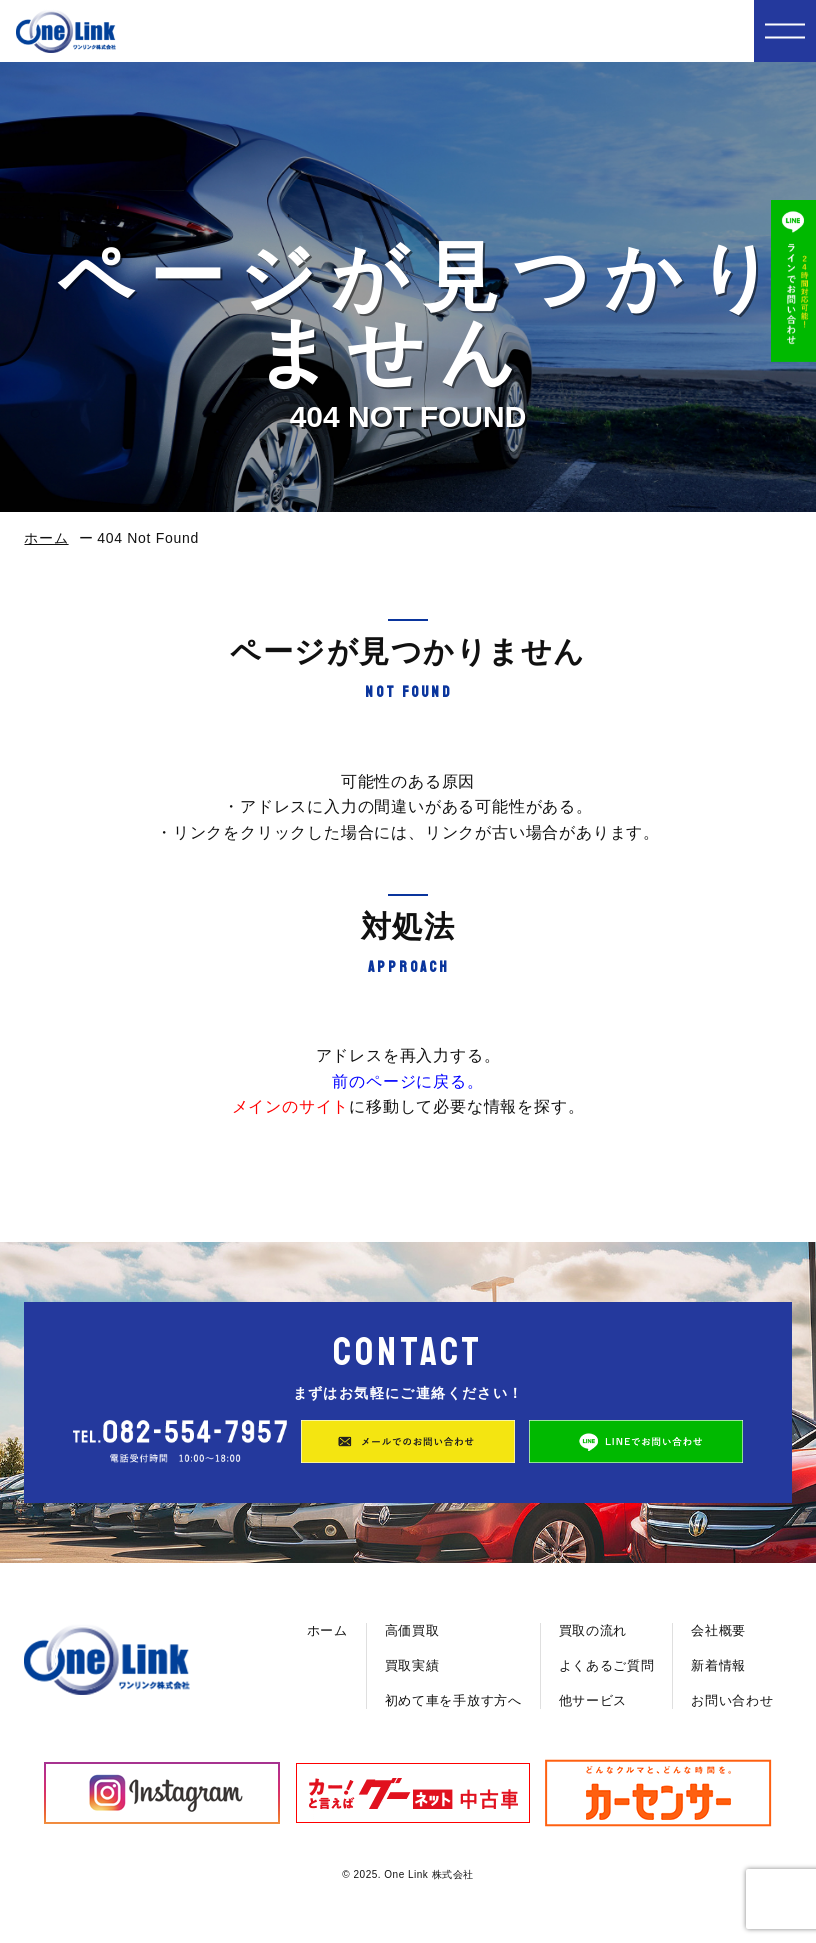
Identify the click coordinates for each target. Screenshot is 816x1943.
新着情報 (718, 1665)
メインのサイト (291, 1106)
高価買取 (412, 1630)
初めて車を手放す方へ (453, 1700)
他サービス (593, 1700)
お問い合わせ (732, 1700)
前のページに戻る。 (407, 1081)
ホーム (46, 538)
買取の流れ (593, 1630)
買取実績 (412, 1665)
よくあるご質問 (607, 1665)
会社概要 (718, 1630)
